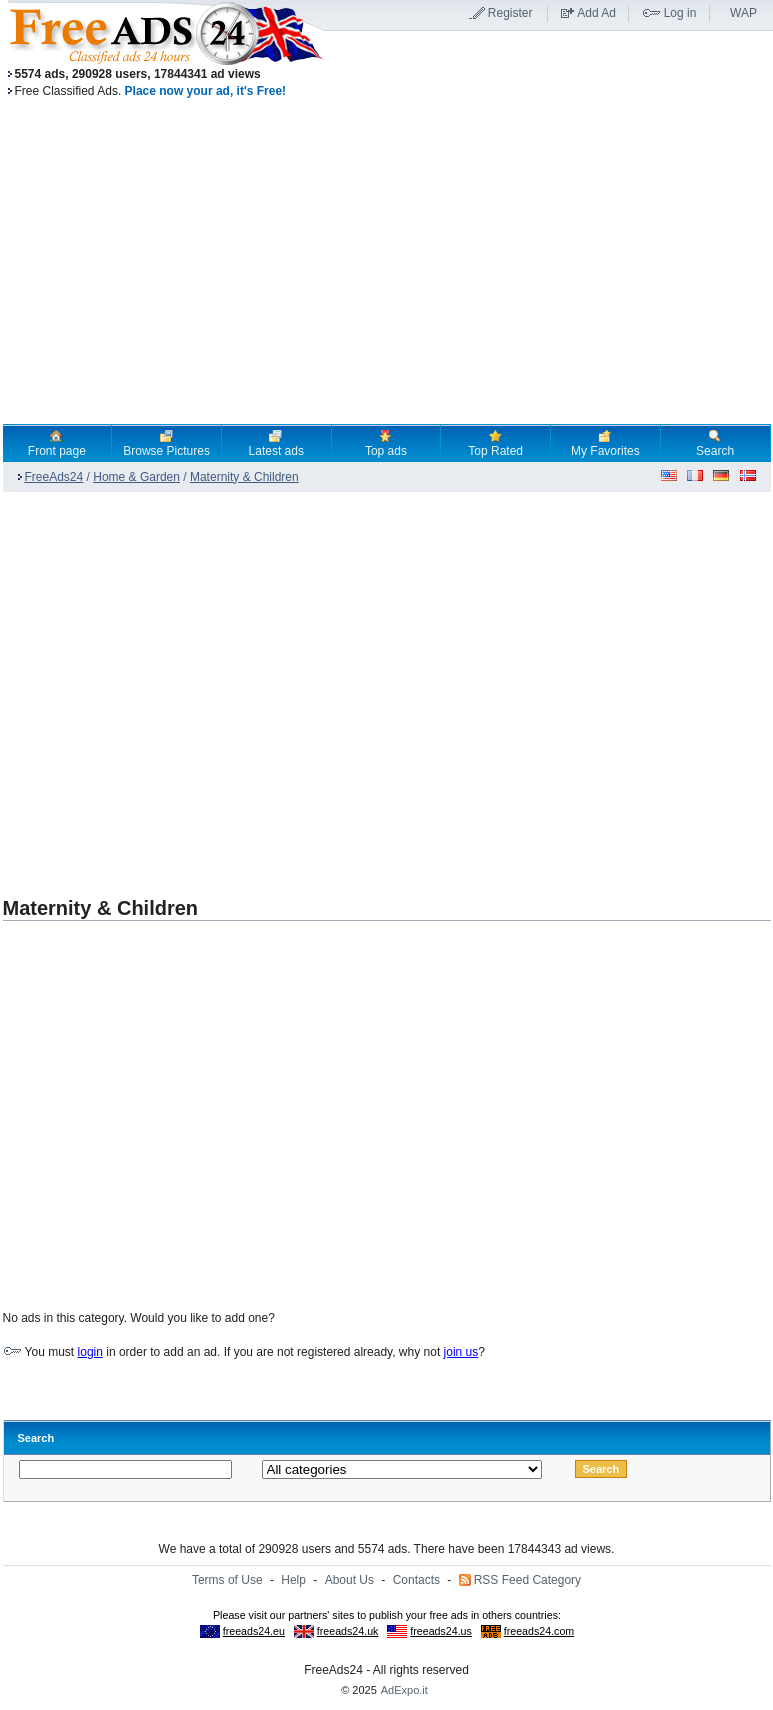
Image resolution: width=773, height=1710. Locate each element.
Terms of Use (227, 1580)
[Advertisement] (190, 684)
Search (715, 443)
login (90, 1352)
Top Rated (495, 443)
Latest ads (276, 443)
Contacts (416, 1580)
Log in (680, 13)
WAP (743, 13)
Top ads (386, 443)
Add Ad (596, 13)
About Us (349, 1580)
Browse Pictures (166, 443)
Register (510, 13)
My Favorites (605, 443)
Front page (57, 443)
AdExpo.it (404, 1690)
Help (293, 1580)
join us (461, 1352)
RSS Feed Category (527, 1580)
